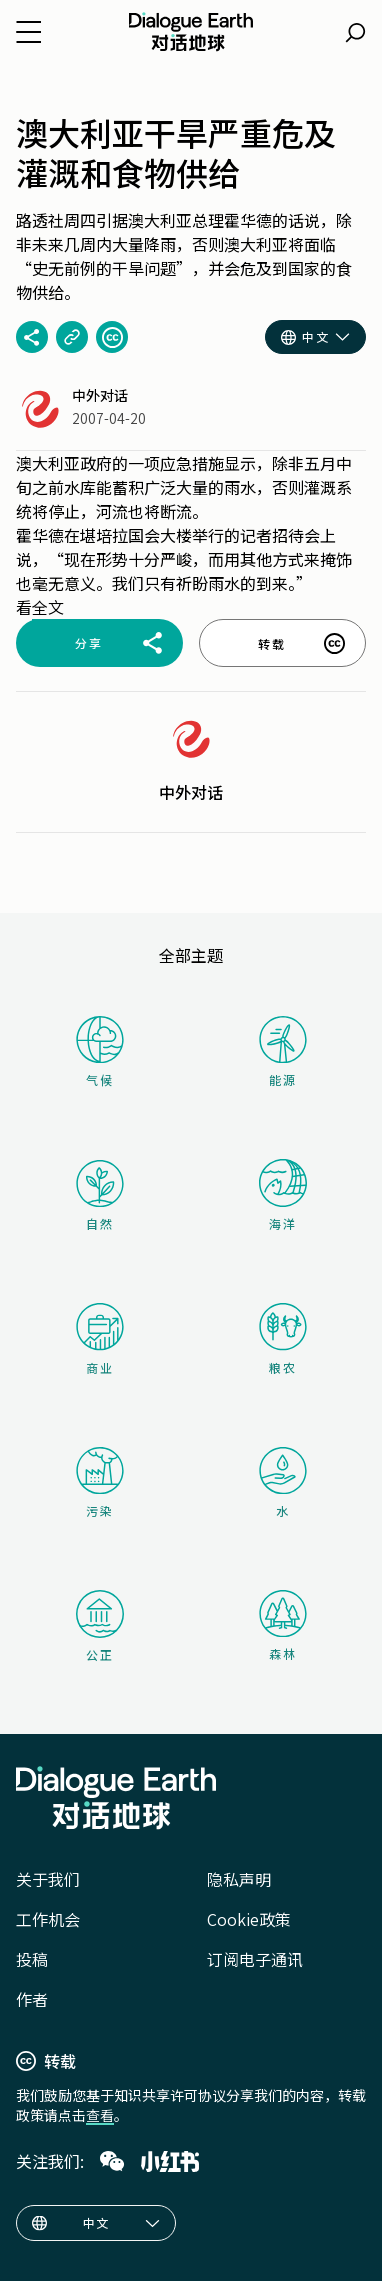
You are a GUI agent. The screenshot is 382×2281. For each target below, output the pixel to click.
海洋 (283, 1195)
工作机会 (48, 1919)
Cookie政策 (249, 1919)
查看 (100, 2115)
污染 (100, 1483)
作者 (32, 1999)
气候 (100, 1052)
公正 (100, 1626)
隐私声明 (239, 1879)
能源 (283, 1052)
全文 (48, 607)
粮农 (283, 1339)
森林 (283, 1626)
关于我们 (48, 1879)
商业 (100, 1339)
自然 (100, 1196)
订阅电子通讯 (255, 1959)
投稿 (32, 1959)
